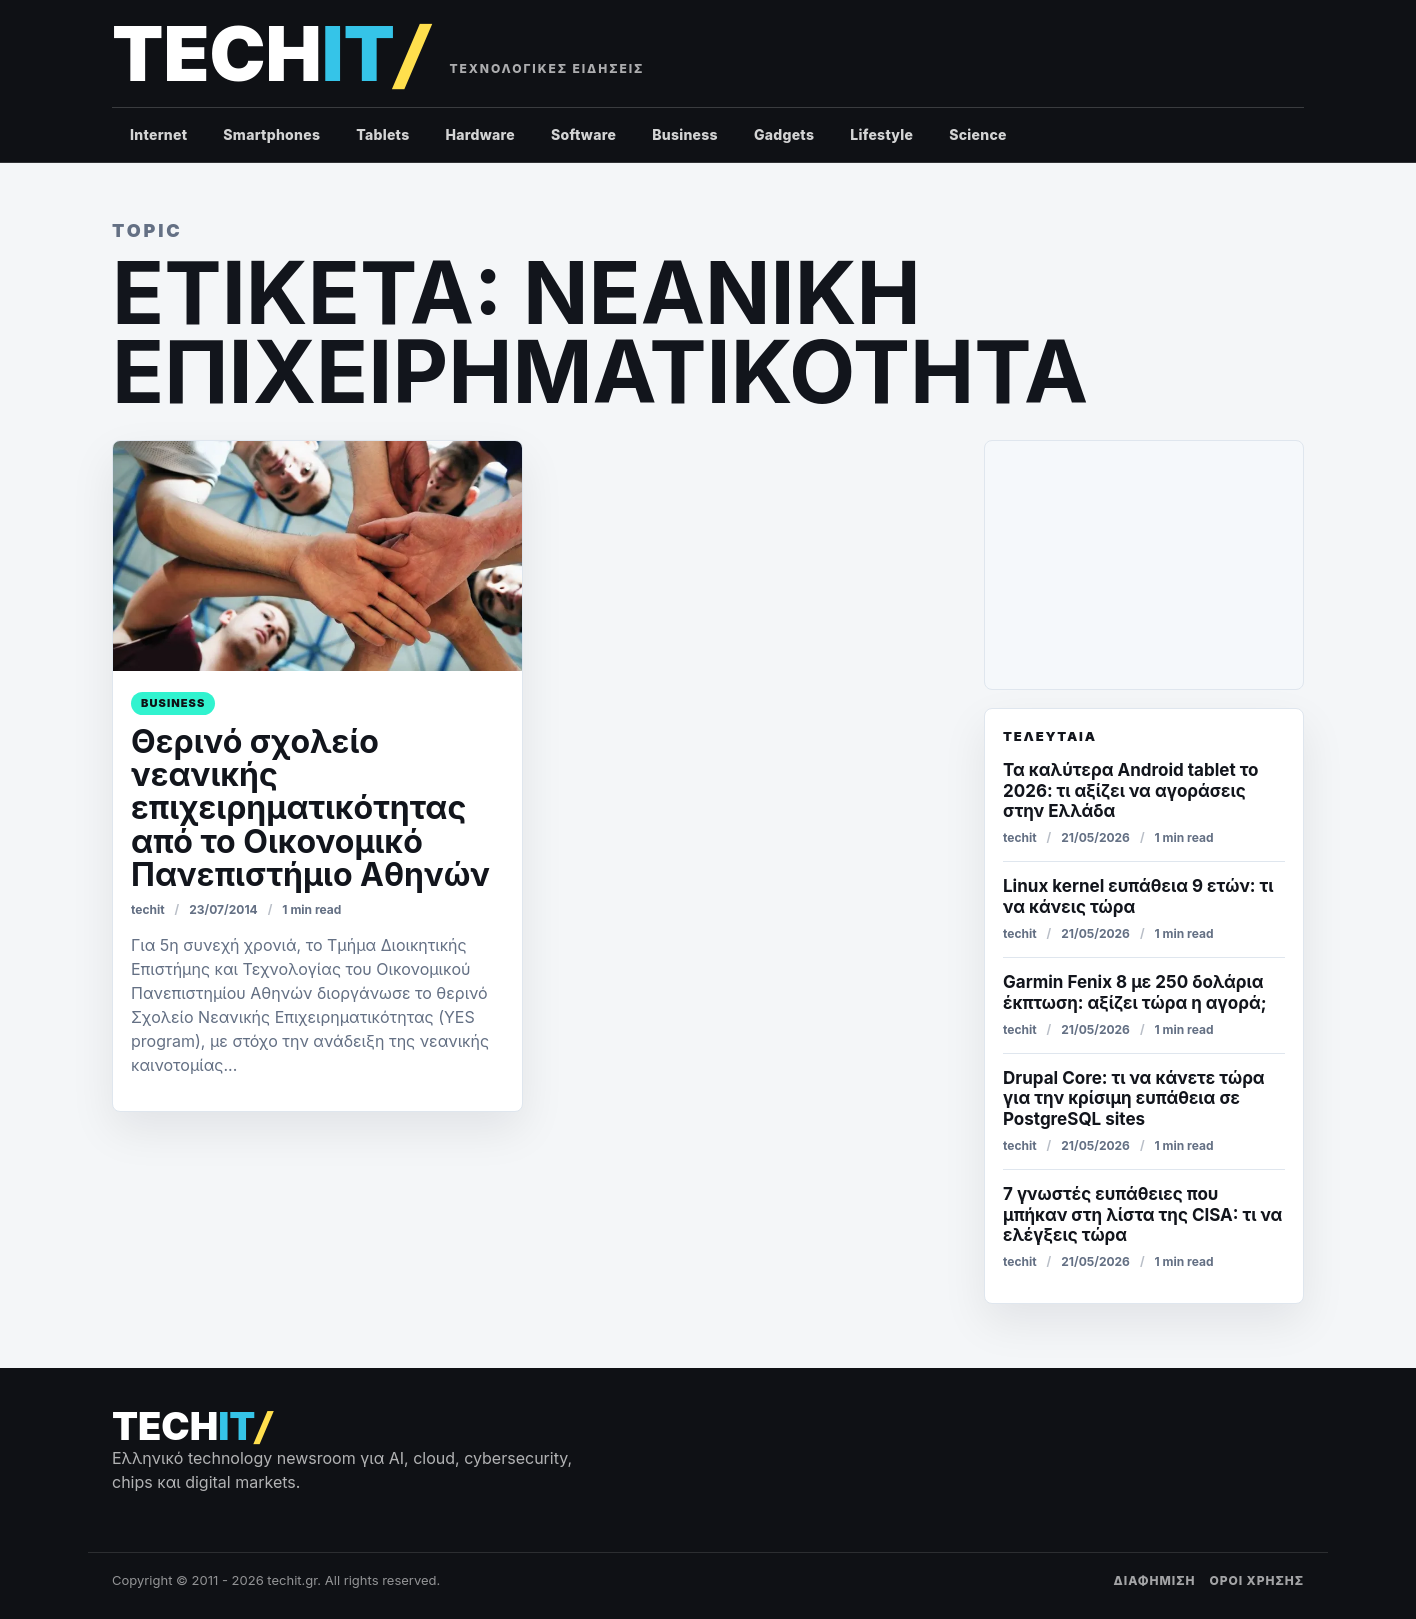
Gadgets (784, 134)
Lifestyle (881, 134)
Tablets (382, 134)
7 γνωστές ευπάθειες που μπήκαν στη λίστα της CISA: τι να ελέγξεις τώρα (1142, 1214)
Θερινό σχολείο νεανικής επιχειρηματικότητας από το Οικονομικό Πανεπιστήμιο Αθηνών (310, 808)
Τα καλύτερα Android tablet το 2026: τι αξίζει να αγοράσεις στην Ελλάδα (1130, 790)
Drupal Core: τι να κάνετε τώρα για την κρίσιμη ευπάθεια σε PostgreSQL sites (1134, 1098)
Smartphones (271, 134)
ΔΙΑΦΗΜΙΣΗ (1155, 1580)
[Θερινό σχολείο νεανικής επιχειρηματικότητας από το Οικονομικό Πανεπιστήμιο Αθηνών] (317, 556)
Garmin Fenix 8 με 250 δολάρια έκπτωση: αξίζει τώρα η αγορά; (1135, 992)
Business (685, 134)
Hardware (480, 134)
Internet (158, 134)
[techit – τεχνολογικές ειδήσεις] (270, 54)
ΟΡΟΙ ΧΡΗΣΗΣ (1256, 1580)
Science (978, 134)
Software (583, 134)
